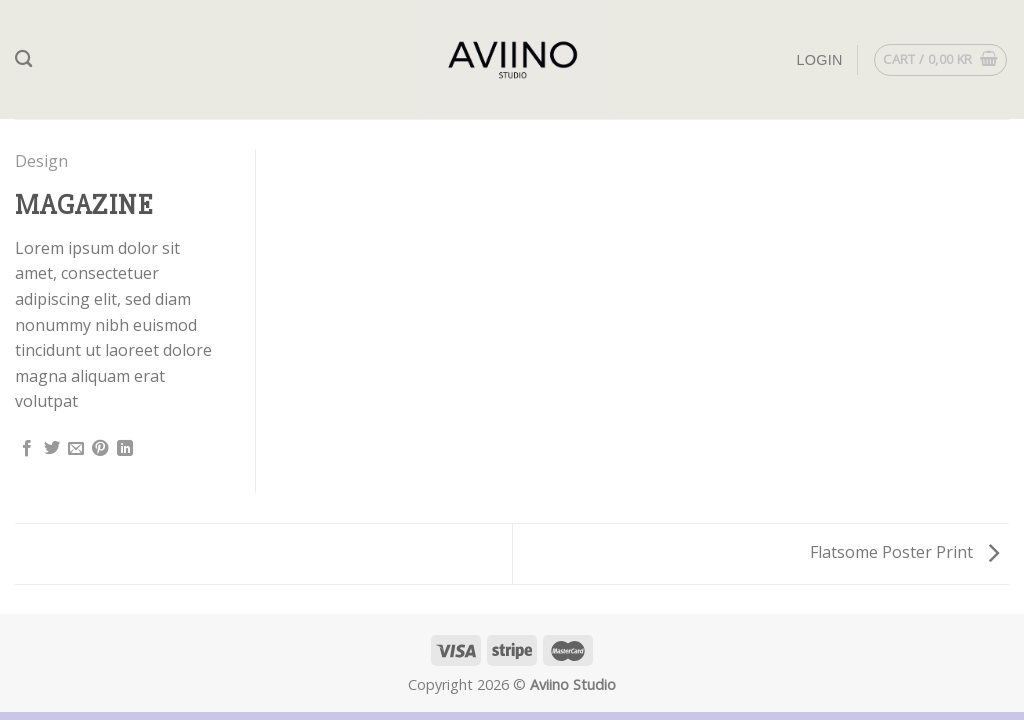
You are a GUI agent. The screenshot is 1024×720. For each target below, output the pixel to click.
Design (41, 161)
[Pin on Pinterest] (100, 449)
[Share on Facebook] (27, 449)
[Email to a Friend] (76, 449)
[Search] (23, 59)
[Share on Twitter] (52, 449)
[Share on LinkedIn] (125, 449)
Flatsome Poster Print (904, 552)
